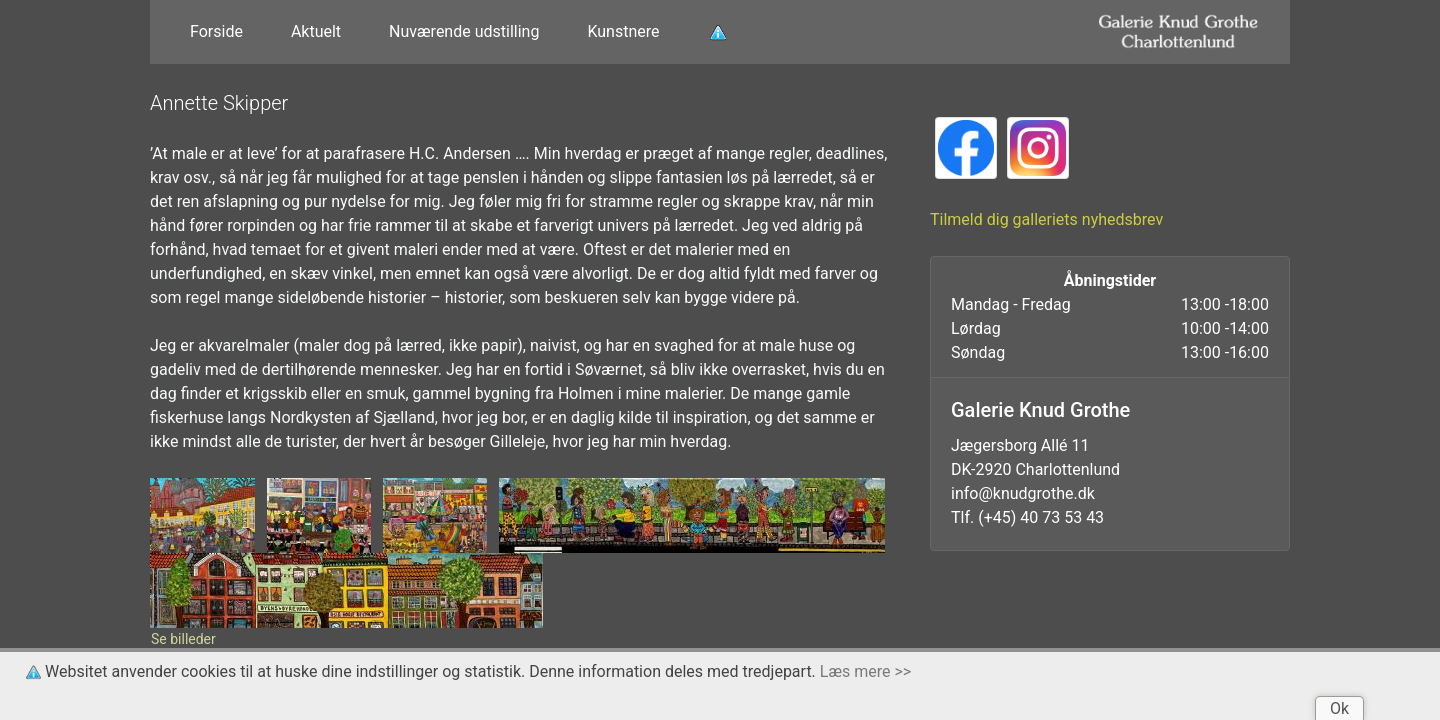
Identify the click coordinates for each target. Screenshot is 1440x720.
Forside (216, 31)
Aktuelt (316, 31)
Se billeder (183, 639)
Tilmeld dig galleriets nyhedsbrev (1046, 219)
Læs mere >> (865, 671)
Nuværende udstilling (464, 31)
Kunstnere (623, 31)
